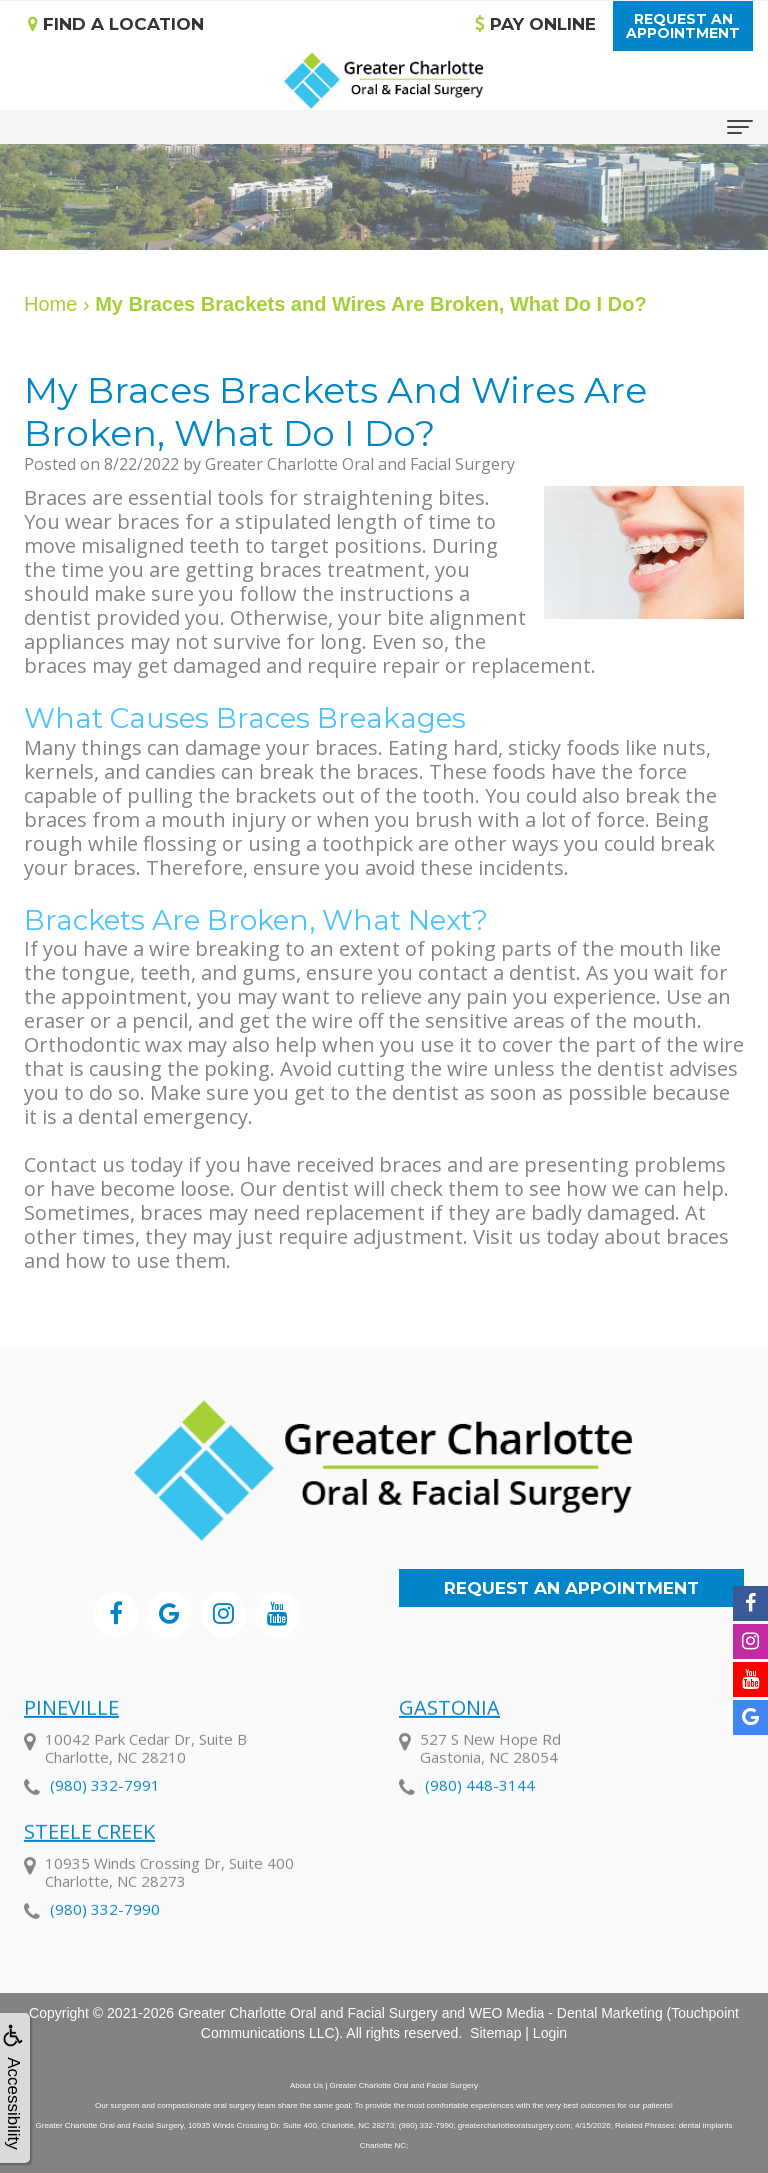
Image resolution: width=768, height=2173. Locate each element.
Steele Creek (89, 1858)
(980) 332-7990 (105, 1936)
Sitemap (495, 2033)
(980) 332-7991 (105, 1812)
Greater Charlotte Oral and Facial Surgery (308, 2013)
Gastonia (449, 1734)
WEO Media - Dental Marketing (566, 2013)
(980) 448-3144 (480, 1812)
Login (550, 2033)
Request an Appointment (571, 1588)
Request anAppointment (683, 26)
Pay (535, 24)
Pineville (71, 1734)
